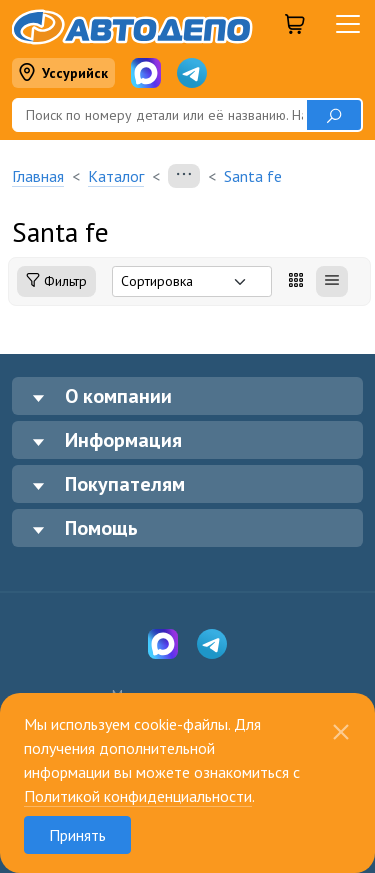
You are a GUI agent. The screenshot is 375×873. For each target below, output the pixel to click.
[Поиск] (159, 115)
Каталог (116, 176)
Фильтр (56, 281)
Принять (77, 835)
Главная (38, 176)
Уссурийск (63, 73)
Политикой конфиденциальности (138, 796)
